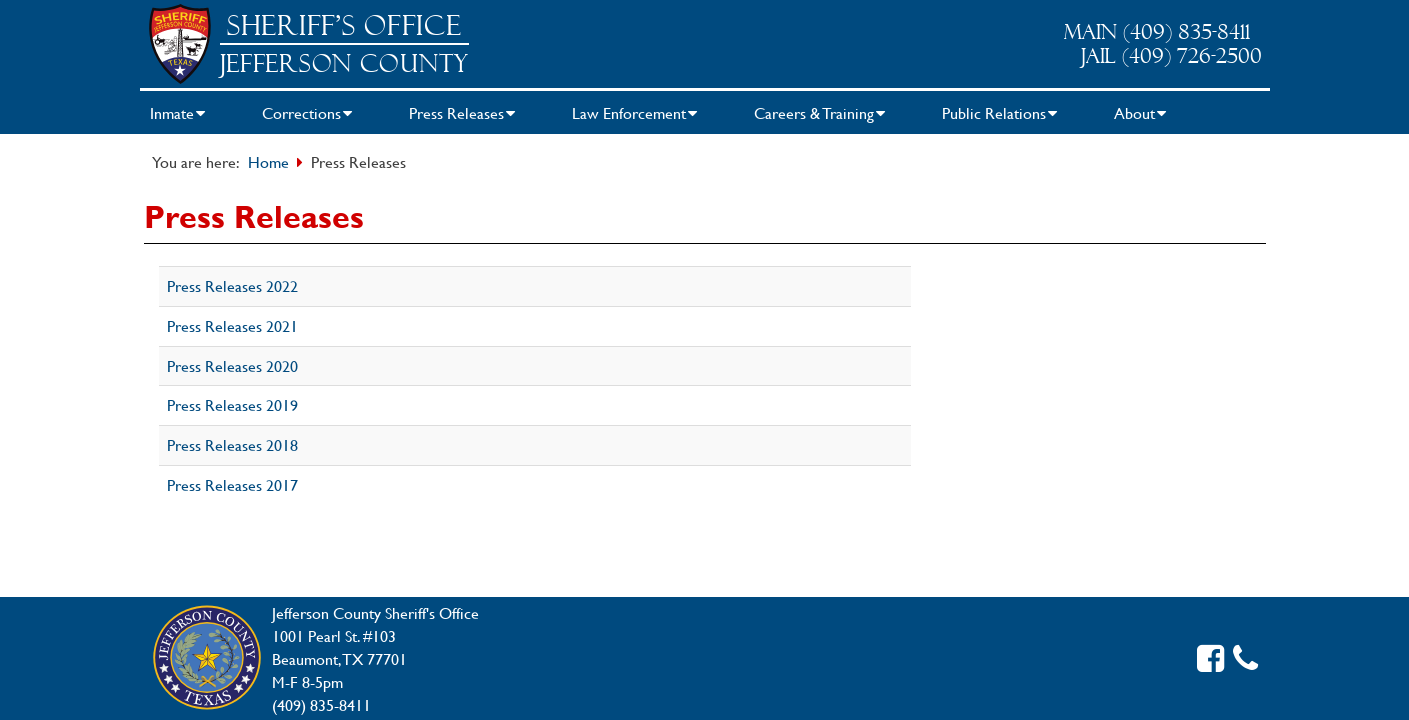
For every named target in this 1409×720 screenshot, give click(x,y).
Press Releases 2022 (232, 285)
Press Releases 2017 (232, 484)
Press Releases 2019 (232, 404)
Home (268, 161)
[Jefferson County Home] (207, 659)
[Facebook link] (1210, 658)
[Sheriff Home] (180, 44)
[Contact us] (1245, 658)
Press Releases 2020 (232, 365)
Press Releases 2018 (232, 444)
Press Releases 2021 (232, 325)
